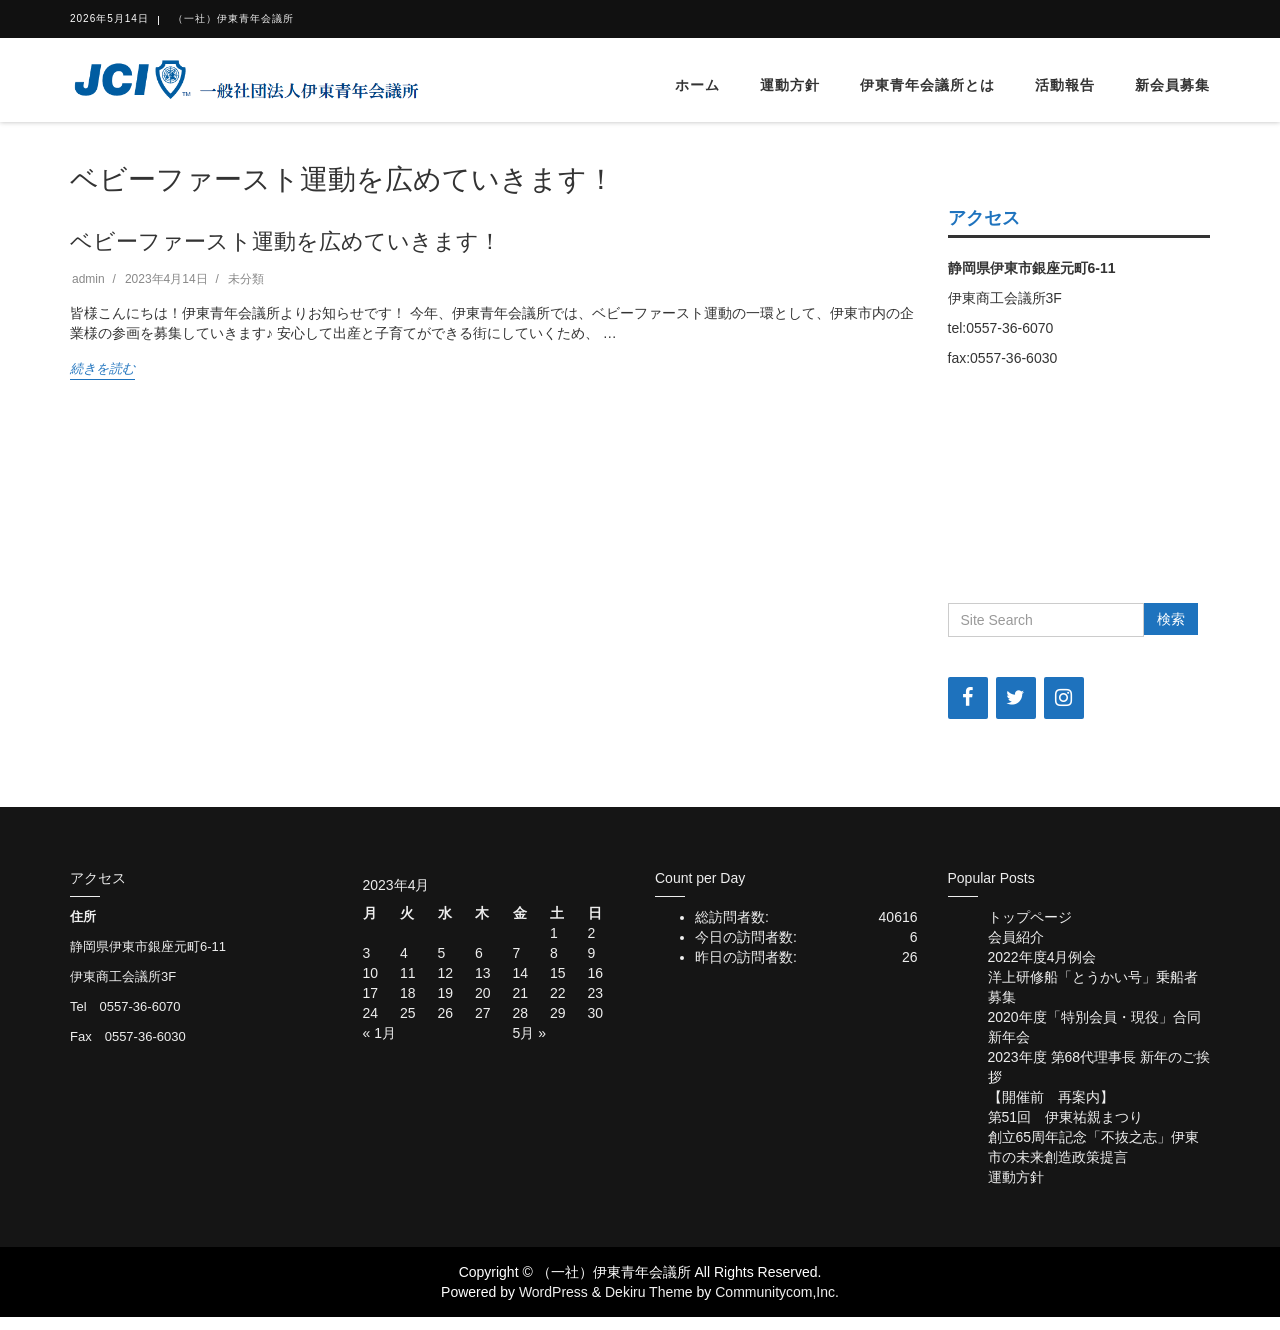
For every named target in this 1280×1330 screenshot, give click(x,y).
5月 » (529, 1033)
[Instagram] (1064, 698)
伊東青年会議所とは (927, 85)
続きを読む (102, 368)
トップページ (1030, 917)
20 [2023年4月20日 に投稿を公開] (483, 993)
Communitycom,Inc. (777, 1292)
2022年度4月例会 (1042, 957)
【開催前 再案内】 (1051, 1097)
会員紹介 (1016, 937)
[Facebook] (968, 698)
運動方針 (790, 85)
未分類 (246, 279)
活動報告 (1065, 85)
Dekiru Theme (649, 1292)
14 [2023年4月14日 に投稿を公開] (521, 973)
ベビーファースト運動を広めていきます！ (285, 241)
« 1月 (379, 1033)
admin (88, 279)
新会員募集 (1172, 85)
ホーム (697, 85)
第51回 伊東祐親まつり (1066, 1117)
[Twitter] (1016, 698)
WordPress (553, 1292)
